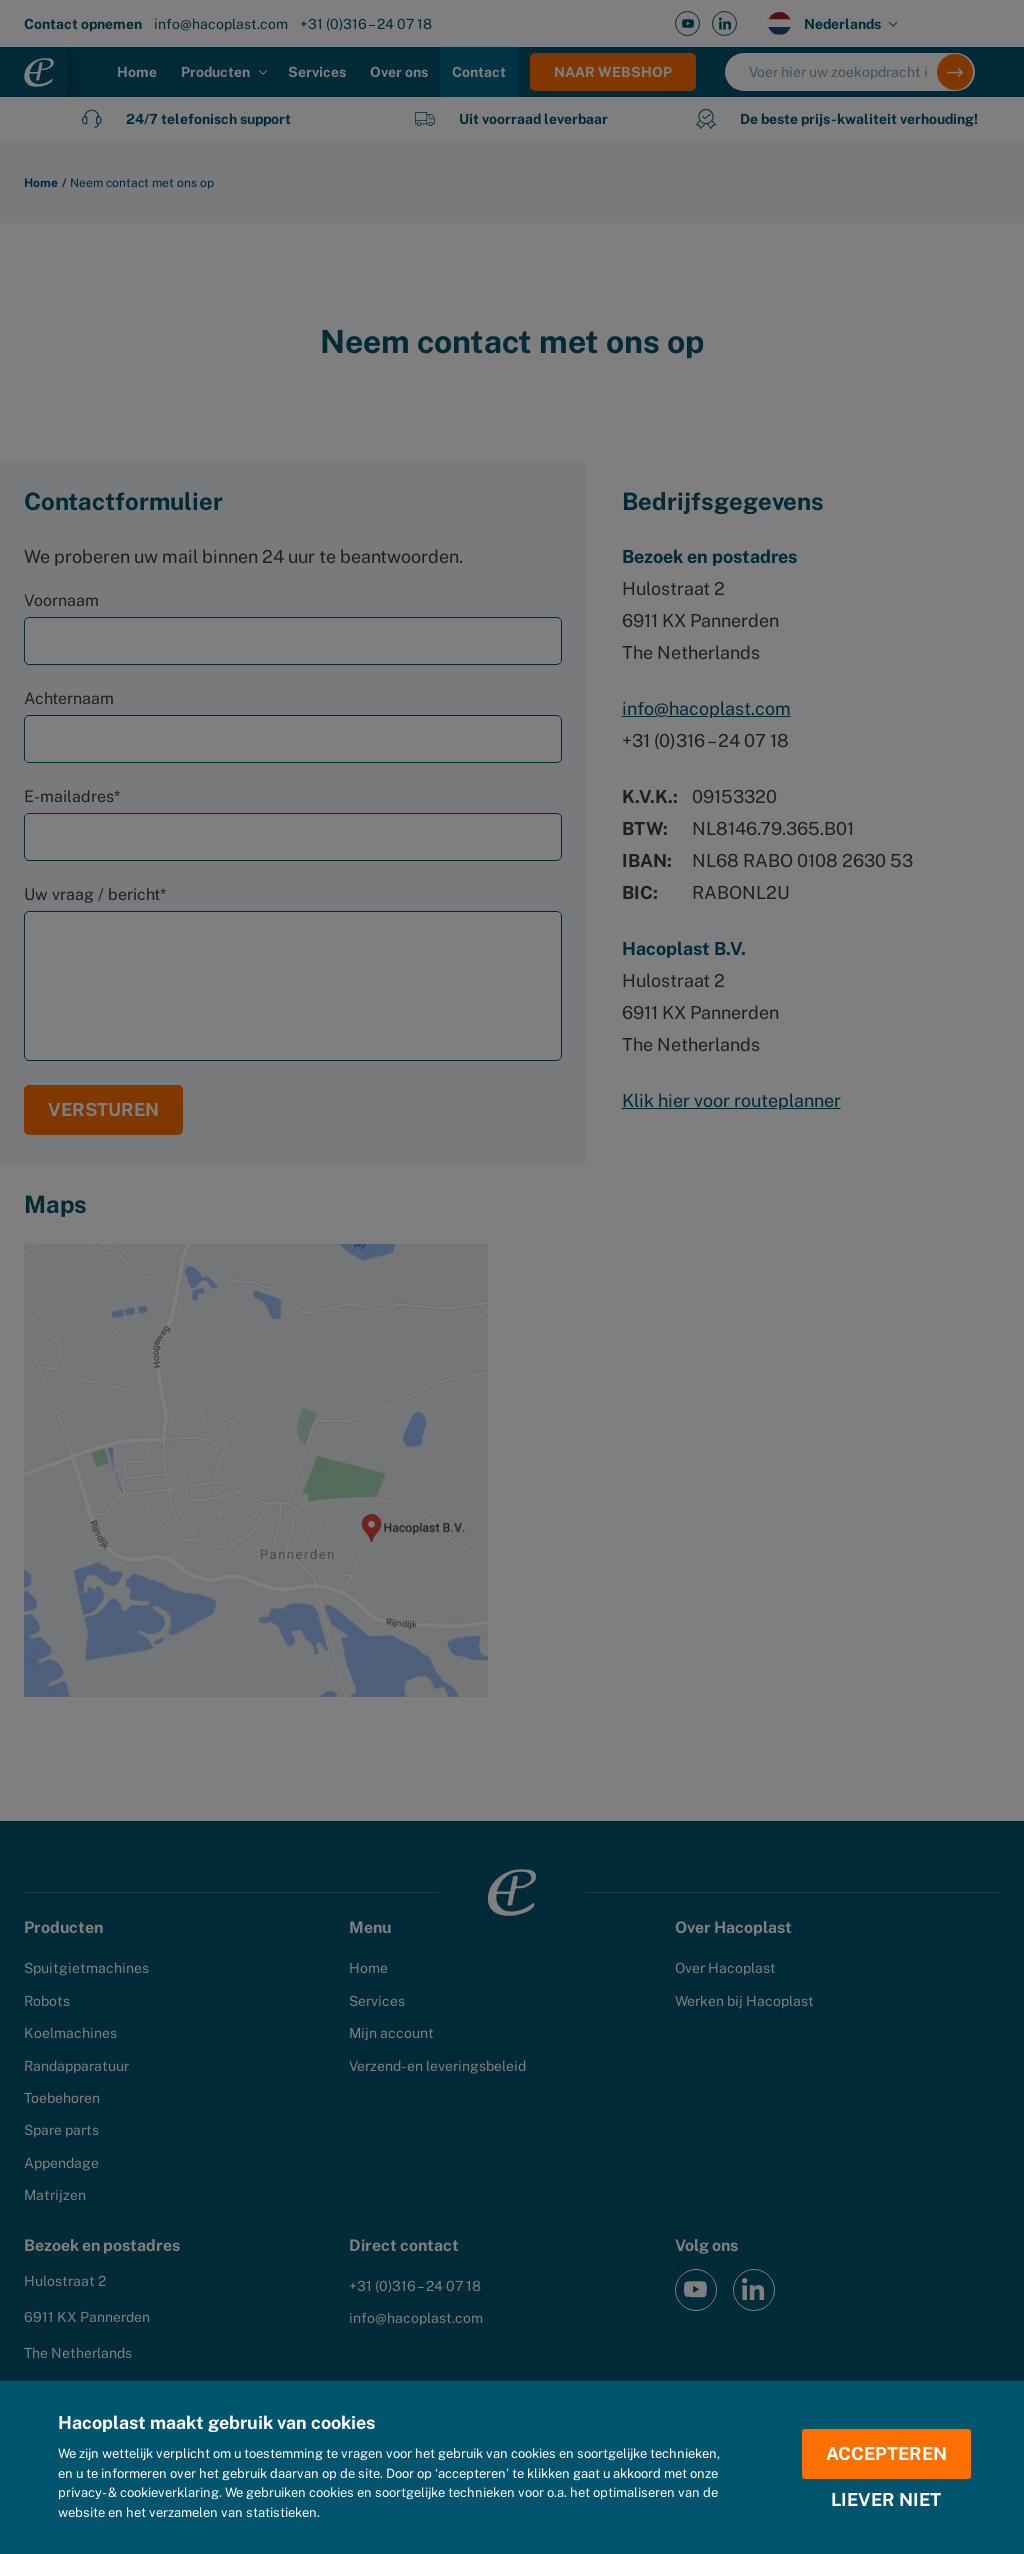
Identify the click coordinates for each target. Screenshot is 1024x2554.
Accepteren (886, 2453)
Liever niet (886, 2500)
